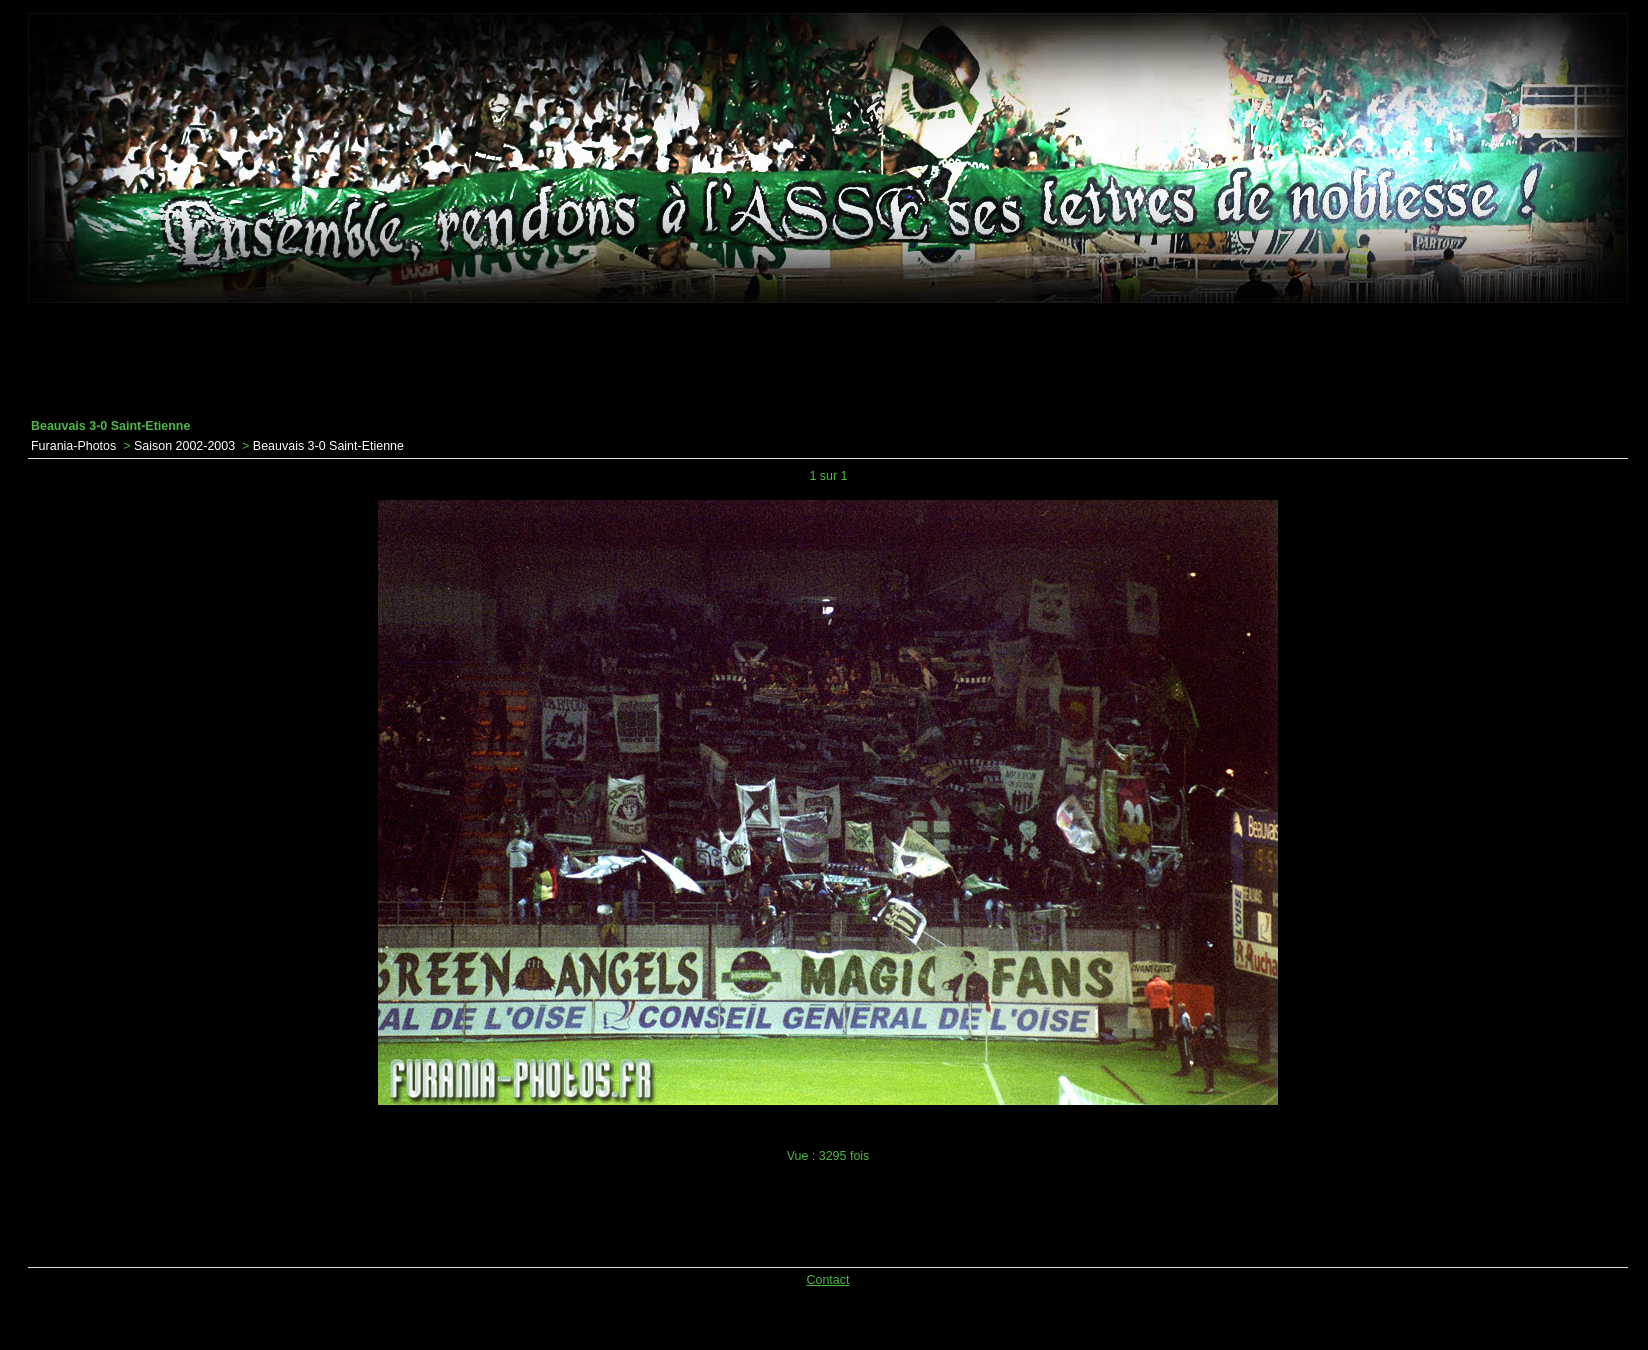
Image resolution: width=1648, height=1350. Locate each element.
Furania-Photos (73, 446)
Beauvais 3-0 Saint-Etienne (328, 446)
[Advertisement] (828, 361)
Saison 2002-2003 (184, 446)
